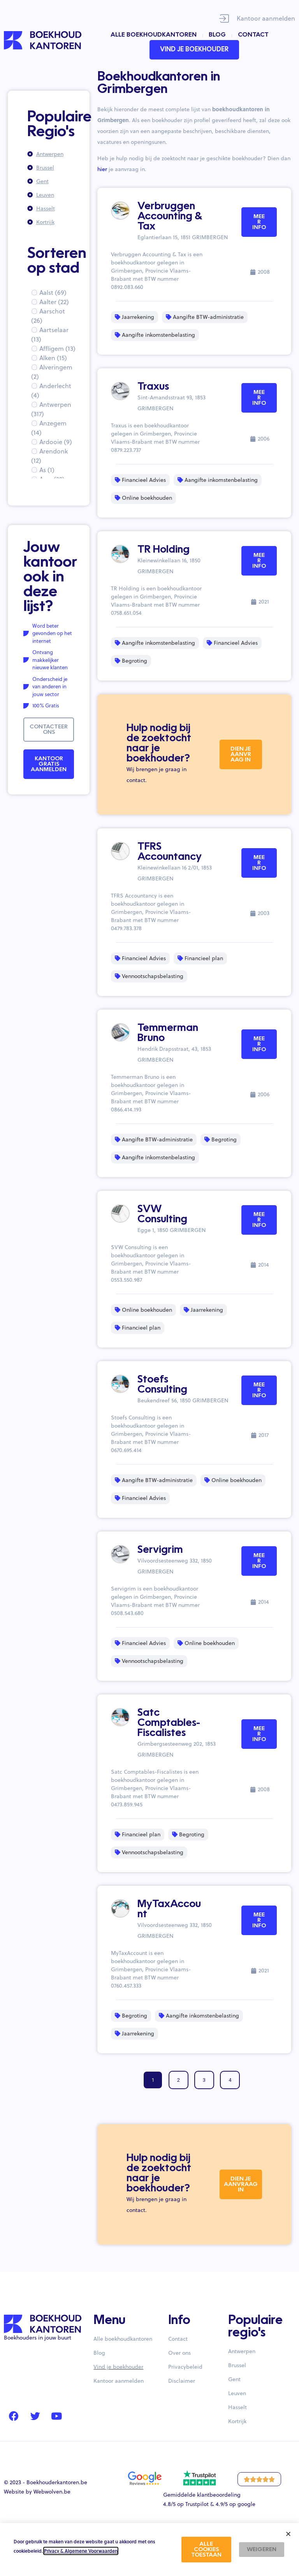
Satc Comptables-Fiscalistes (168, 1723)
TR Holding (163, 550)
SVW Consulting (162, 1214)
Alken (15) (53, 358)
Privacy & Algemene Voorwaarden (81, 2551)
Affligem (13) (57, 348)
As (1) (47, 470)
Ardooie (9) (55, 442)
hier (102, 169)
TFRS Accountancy (169, 852)
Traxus (153, 387)
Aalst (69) (53, 292)
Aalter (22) (54, 302)
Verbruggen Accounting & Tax (169, 216)
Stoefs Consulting (162, 1385)
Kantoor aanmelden (266, 18)
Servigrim (160, 1550)
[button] (288, 2534)
